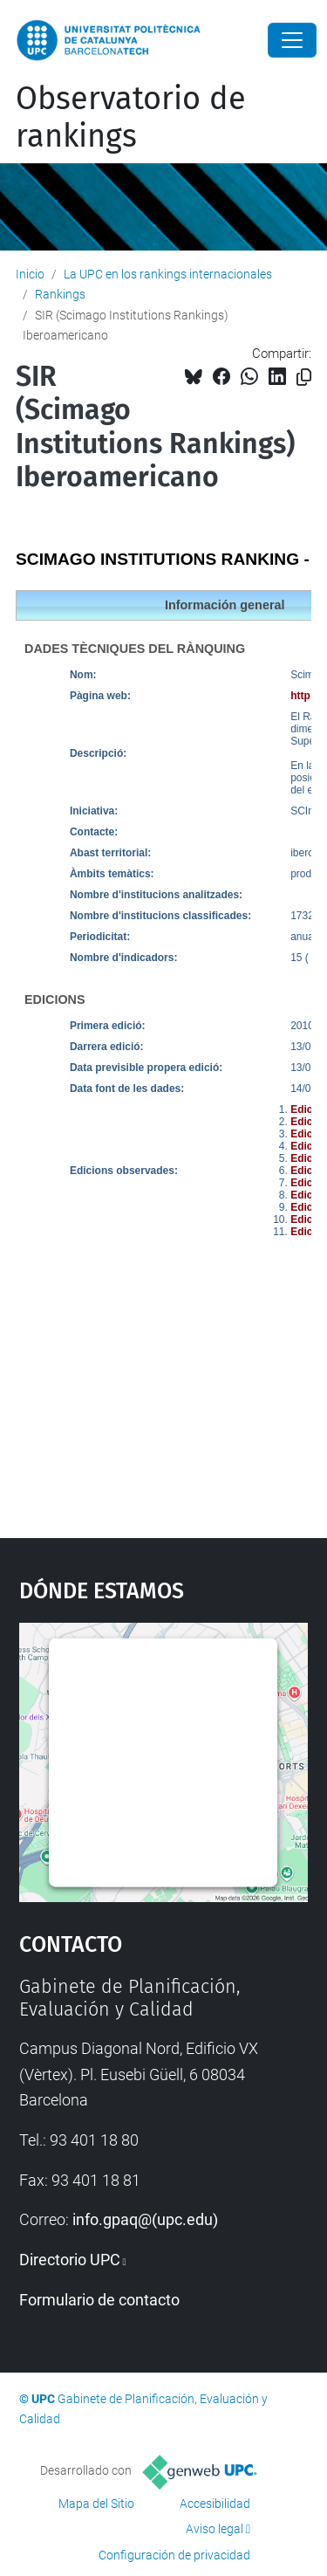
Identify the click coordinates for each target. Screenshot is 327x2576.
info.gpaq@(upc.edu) (145, 2219)
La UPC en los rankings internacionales (168, 274)
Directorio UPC (69, 2259)
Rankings (60, 294)
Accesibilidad (215, 2504)
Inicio (30, 274)
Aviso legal (214, 2529)
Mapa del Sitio (96, 2504)
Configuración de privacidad (174, 2555)
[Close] (292, 40)
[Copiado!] (303, 378)
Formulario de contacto (99, 2300)
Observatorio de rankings (131, 117)
